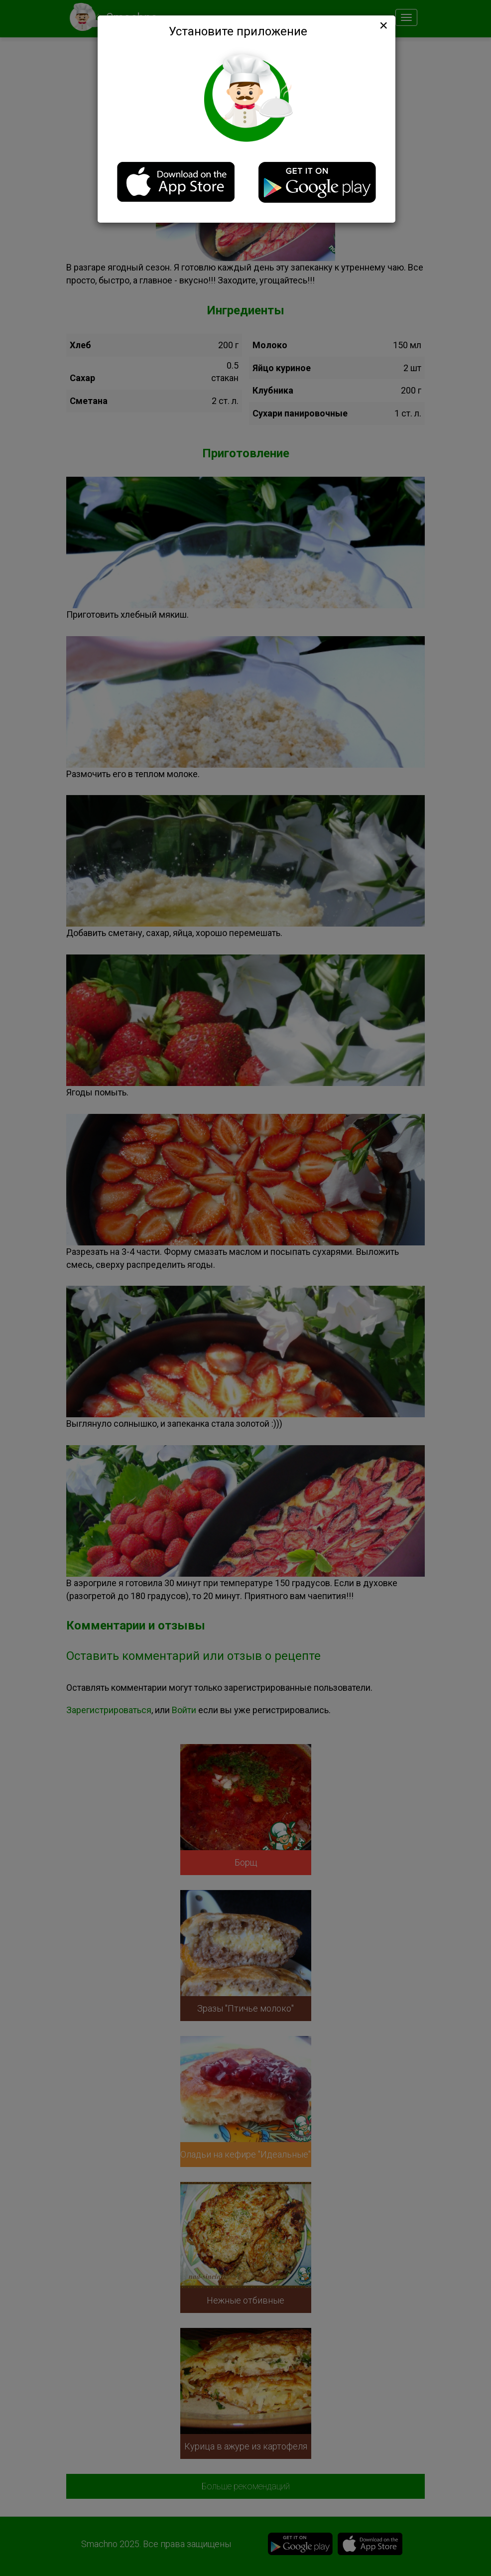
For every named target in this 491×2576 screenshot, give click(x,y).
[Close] (382, 25)
